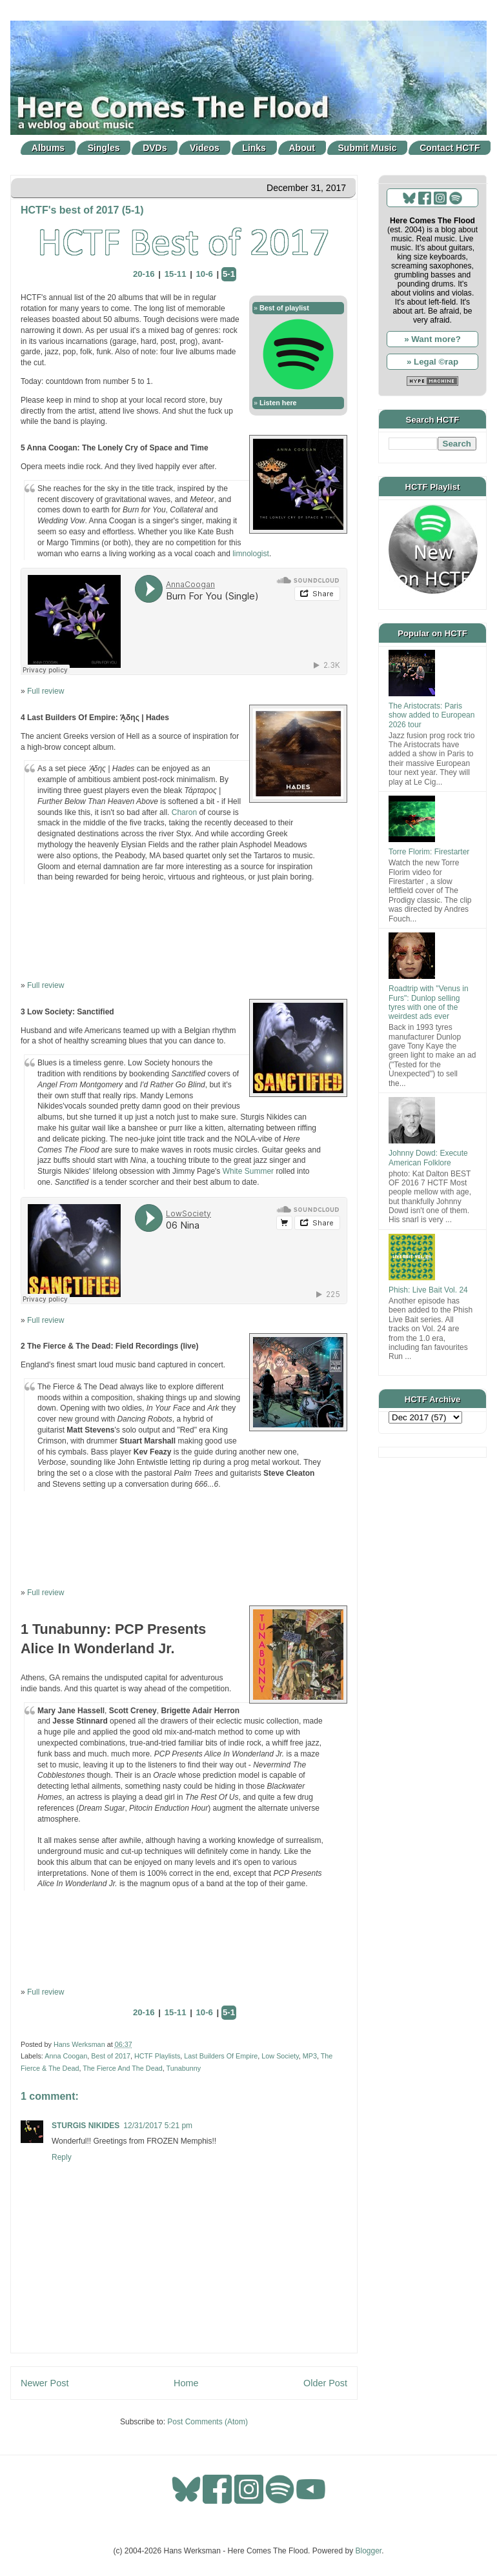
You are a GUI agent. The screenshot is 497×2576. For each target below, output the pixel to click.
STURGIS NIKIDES (85, 2125)
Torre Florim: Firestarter (429, 851)
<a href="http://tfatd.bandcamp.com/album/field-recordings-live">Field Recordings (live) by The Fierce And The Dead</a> (184, 1537)
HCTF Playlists (157, 2056)
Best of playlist (284, 308)
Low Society (279, 2056)
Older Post (325, 2383)
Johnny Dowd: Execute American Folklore (428, 1158)
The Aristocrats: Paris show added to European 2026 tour (431, 715)
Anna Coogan (66, 2056)
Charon (184, 812)
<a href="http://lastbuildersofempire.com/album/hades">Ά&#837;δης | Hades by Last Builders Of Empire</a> (184, 930)
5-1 (229, 274)
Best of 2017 (110, 2056)
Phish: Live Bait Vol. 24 (428, 1289)
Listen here (278, 403)
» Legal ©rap (432, 362)
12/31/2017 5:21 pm (157, 2125)
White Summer (248, 1171)
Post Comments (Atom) (207, 2421)
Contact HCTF (450, 148)
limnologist (250, 553)
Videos (204, 148)
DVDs (155, 148)
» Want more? (432, 339)
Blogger (369, 2550)
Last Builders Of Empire (221, 2056)
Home (186, 2383)
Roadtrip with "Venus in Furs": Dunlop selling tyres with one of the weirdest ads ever (429, 1002)
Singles (104, 148)
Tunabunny (183, 2068)
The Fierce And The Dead (122, 2068)
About (302, 148)
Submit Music (367, 148)
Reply (62, 2157)
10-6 (204, 274)
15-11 (176, 274)
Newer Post (44, 2383)
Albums (48, 148)
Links (254, 148)
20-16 (144, 274)
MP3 (310, 2056)
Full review (45, 691)
